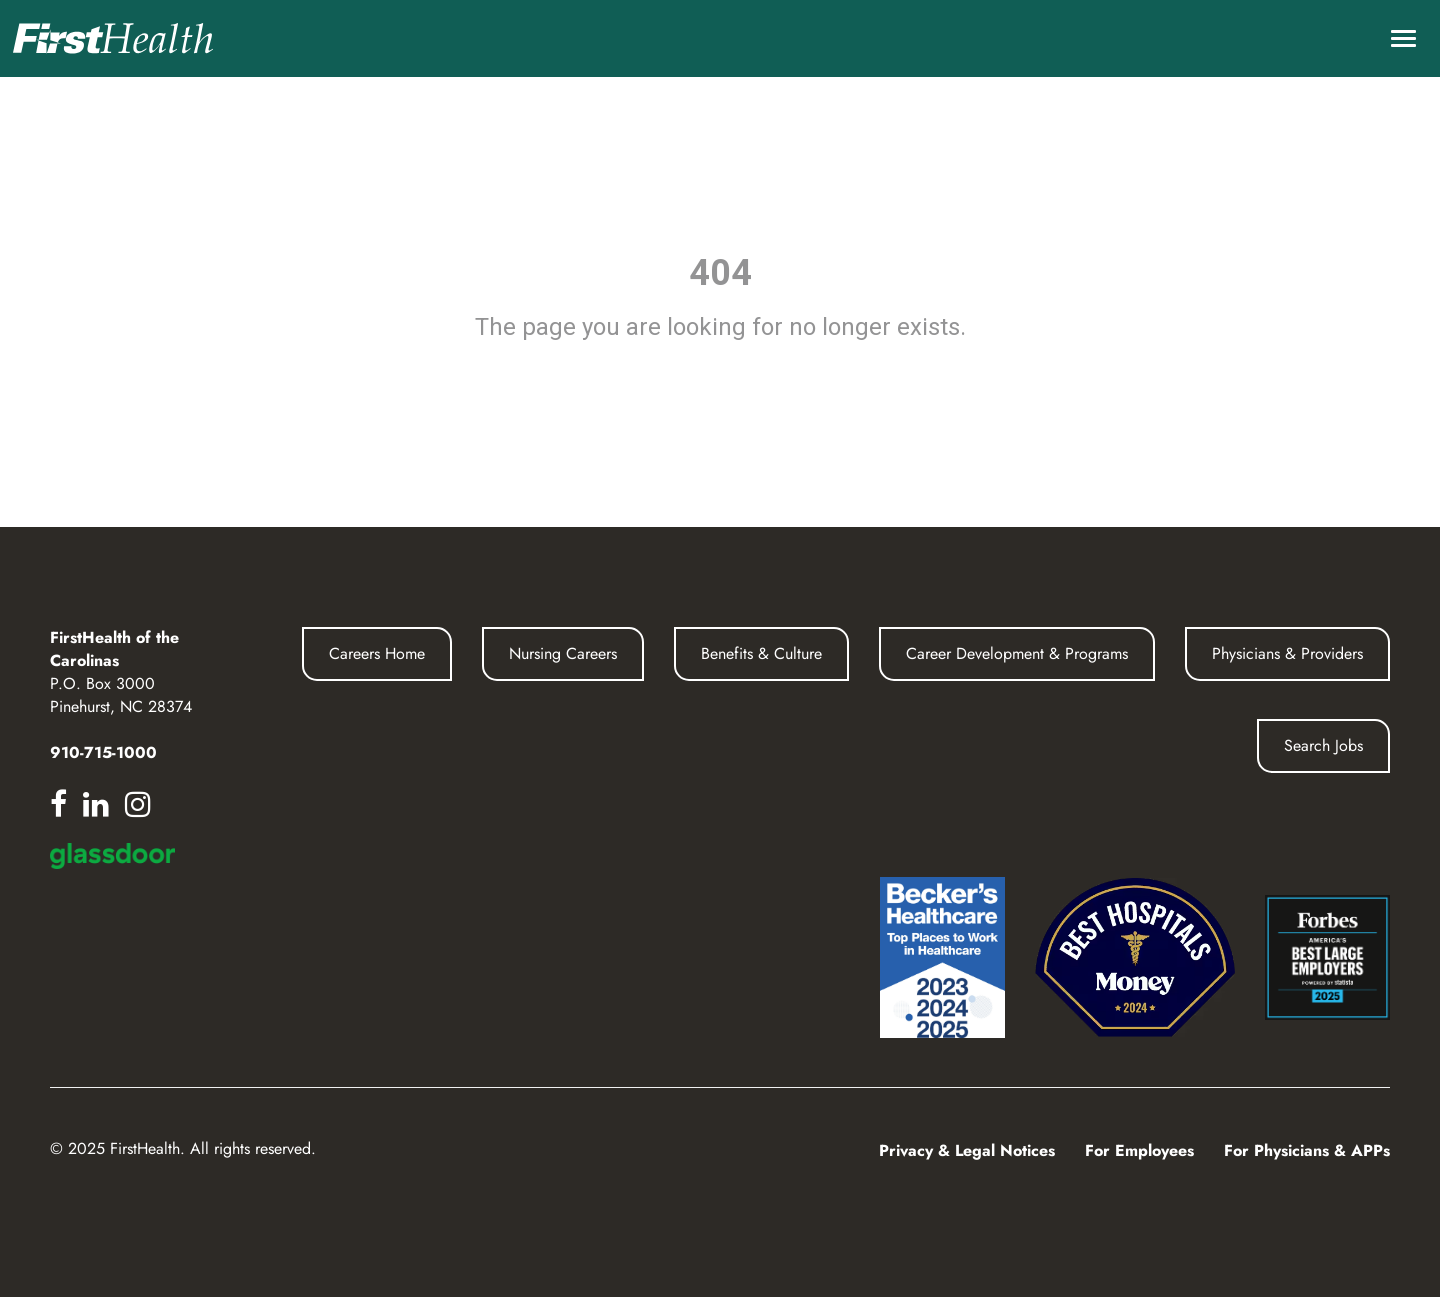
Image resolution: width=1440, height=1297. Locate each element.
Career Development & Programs (1017, 653)
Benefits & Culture (761, 653)
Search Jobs (1323, 745)
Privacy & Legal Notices (967, 1150)
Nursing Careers (563, 653)
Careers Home (377, 653)
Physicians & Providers (1287, 653)
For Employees (1139, 1150)
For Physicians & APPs (1307, 1150)
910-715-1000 (103, 752)
